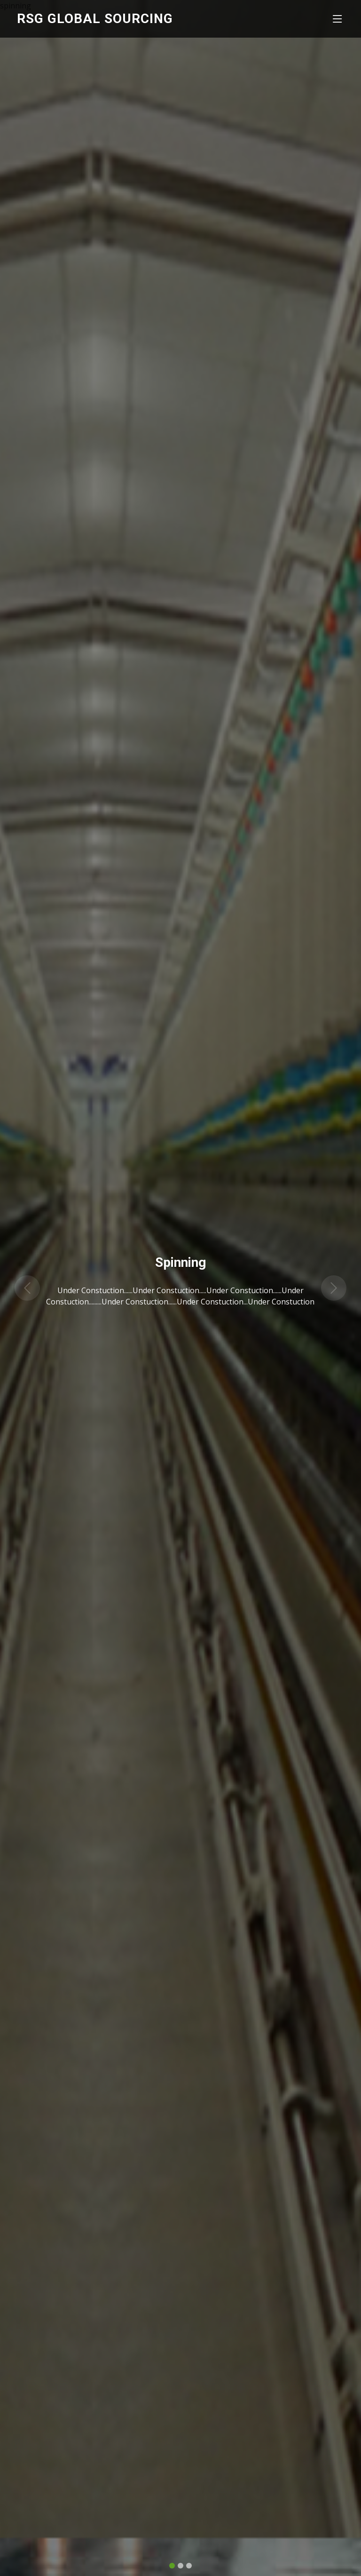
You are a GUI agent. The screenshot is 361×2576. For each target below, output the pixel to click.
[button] (27, 1281)
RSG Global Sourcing (95, 18)
